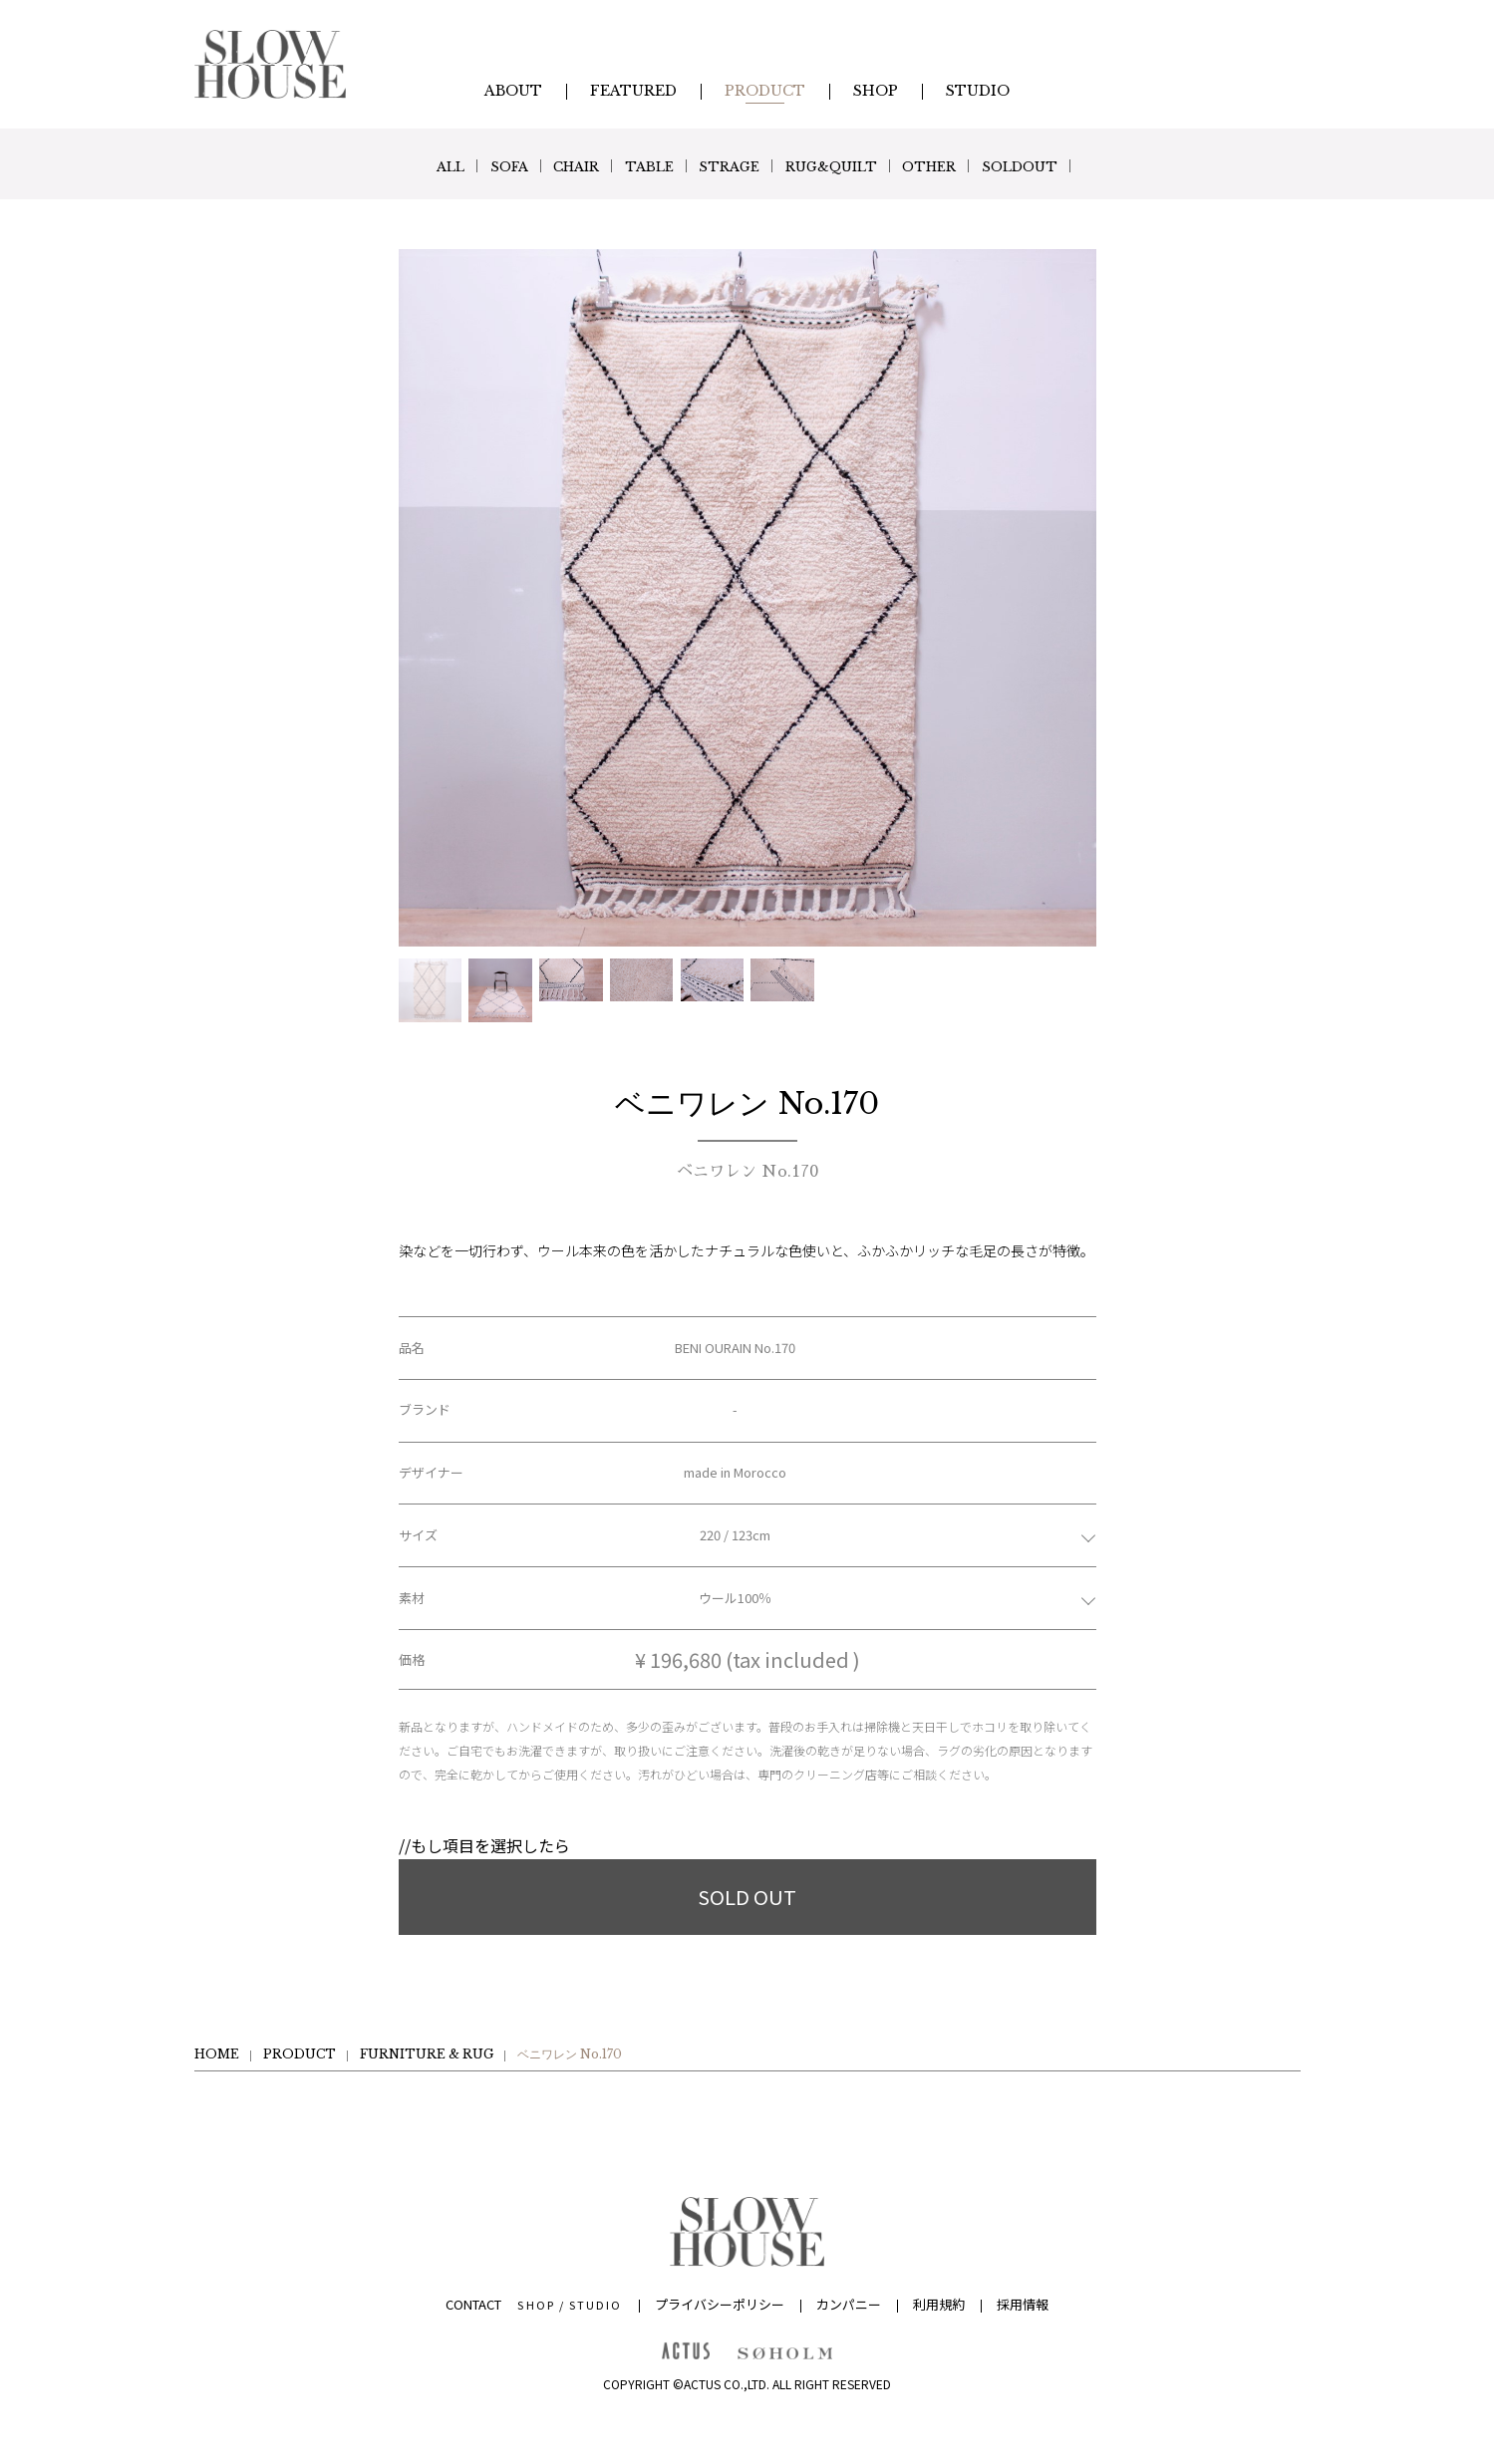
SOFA (471, 166)
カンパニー (848, 2304)
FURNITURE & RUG (426, 2054)
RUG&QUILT (850, 166)
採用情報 (1022, 2304)
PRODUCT (299, 2054)
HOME (216, 2054)
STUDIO (595, 2305)
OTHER (964, 166)
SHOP (535, 2305)
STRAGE (733, 166)
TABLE (640, 166)
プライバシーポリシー (719, 2304)
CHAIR (553, 166)
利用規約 (939, 2304)
